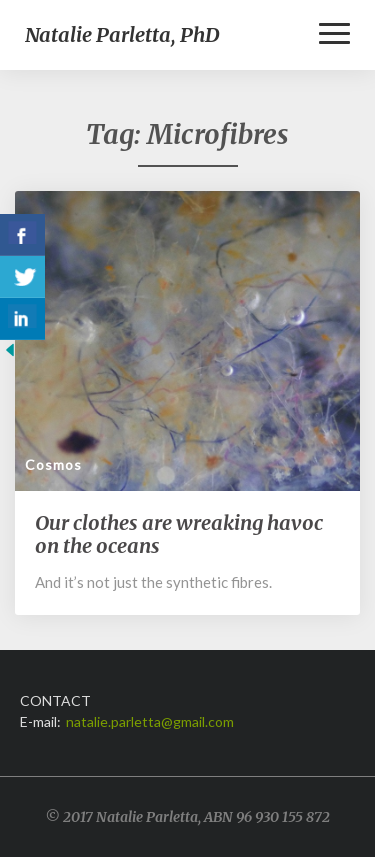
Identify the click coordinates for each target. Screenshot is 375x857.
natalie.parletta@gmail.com (150, 721)
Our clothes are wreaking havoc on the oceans (179, 534)
